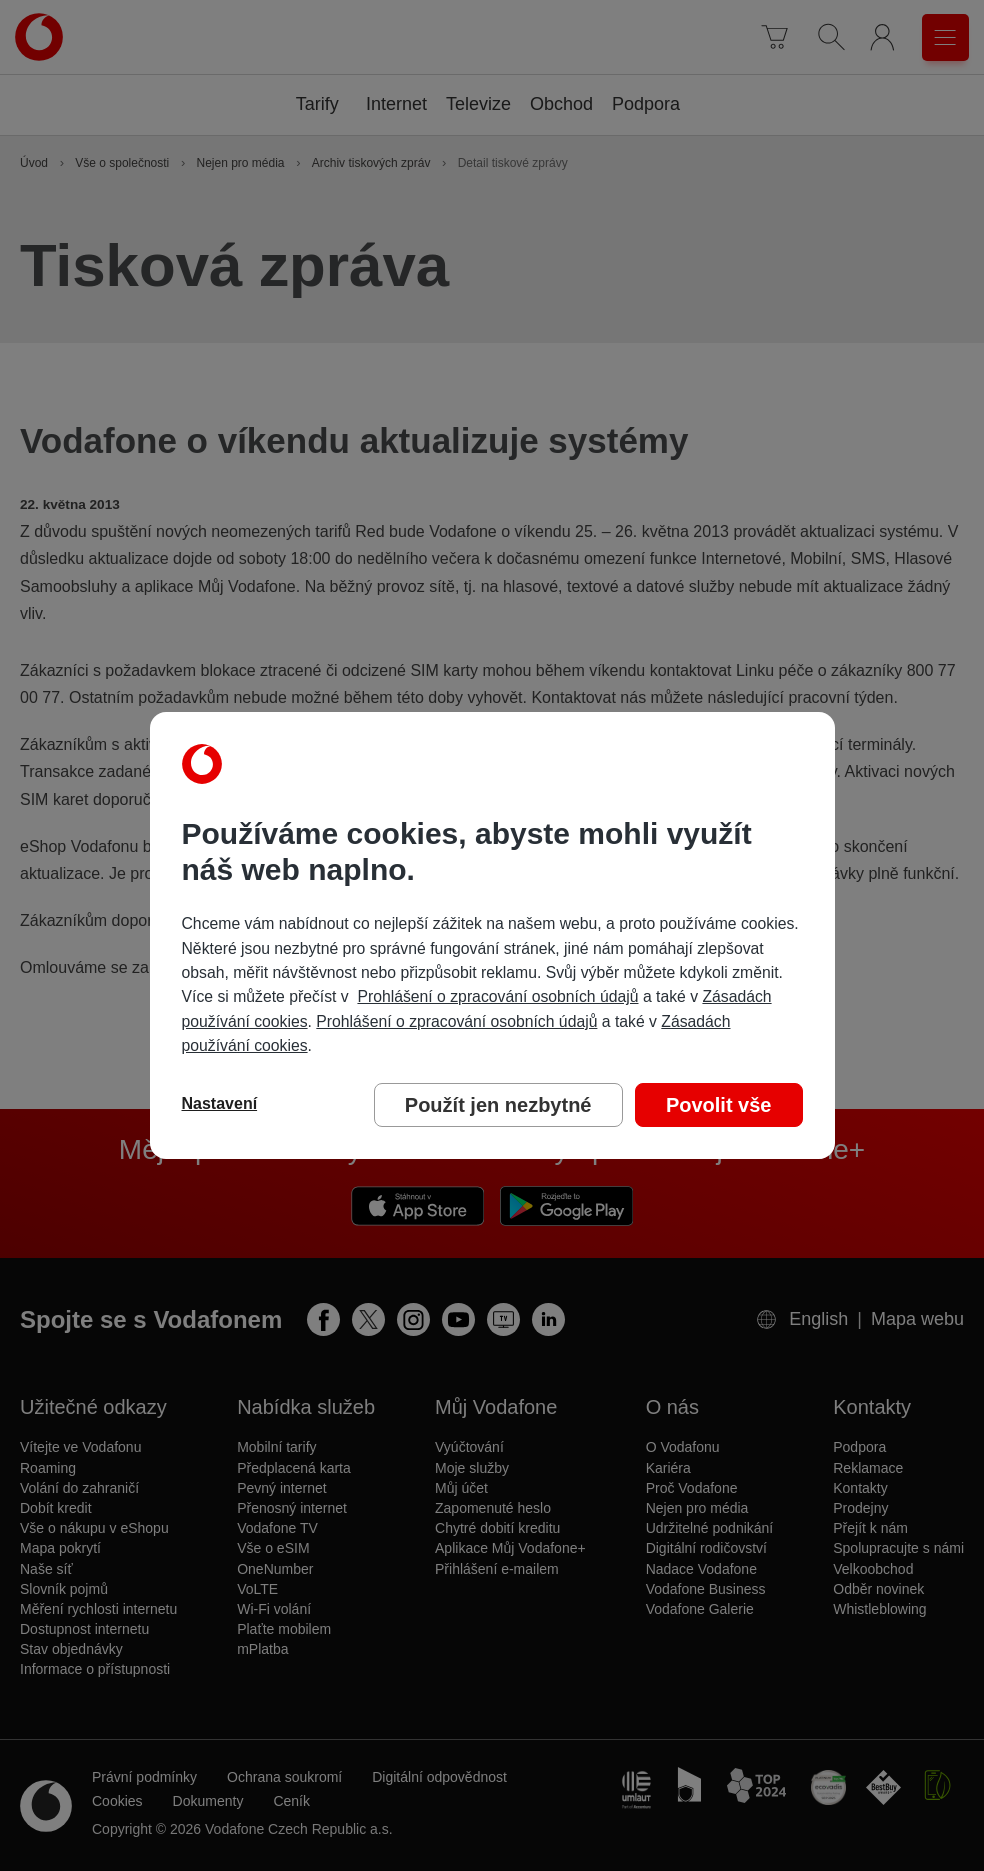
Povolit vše (719, 1105)
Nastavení (220, 1103)
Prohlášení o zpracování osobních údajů (497, 996)
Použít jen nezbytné (498, 1105)
